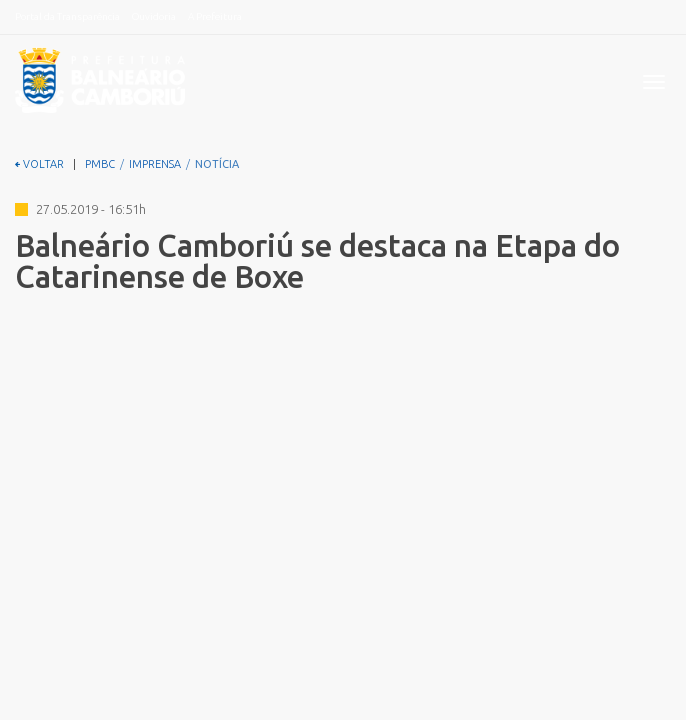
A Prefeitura (215, 16)
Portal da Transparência (67, 16)
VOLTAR (39, 164)
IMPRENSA (155, 164)
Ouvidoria (154, 16)
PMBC (100, 164)
